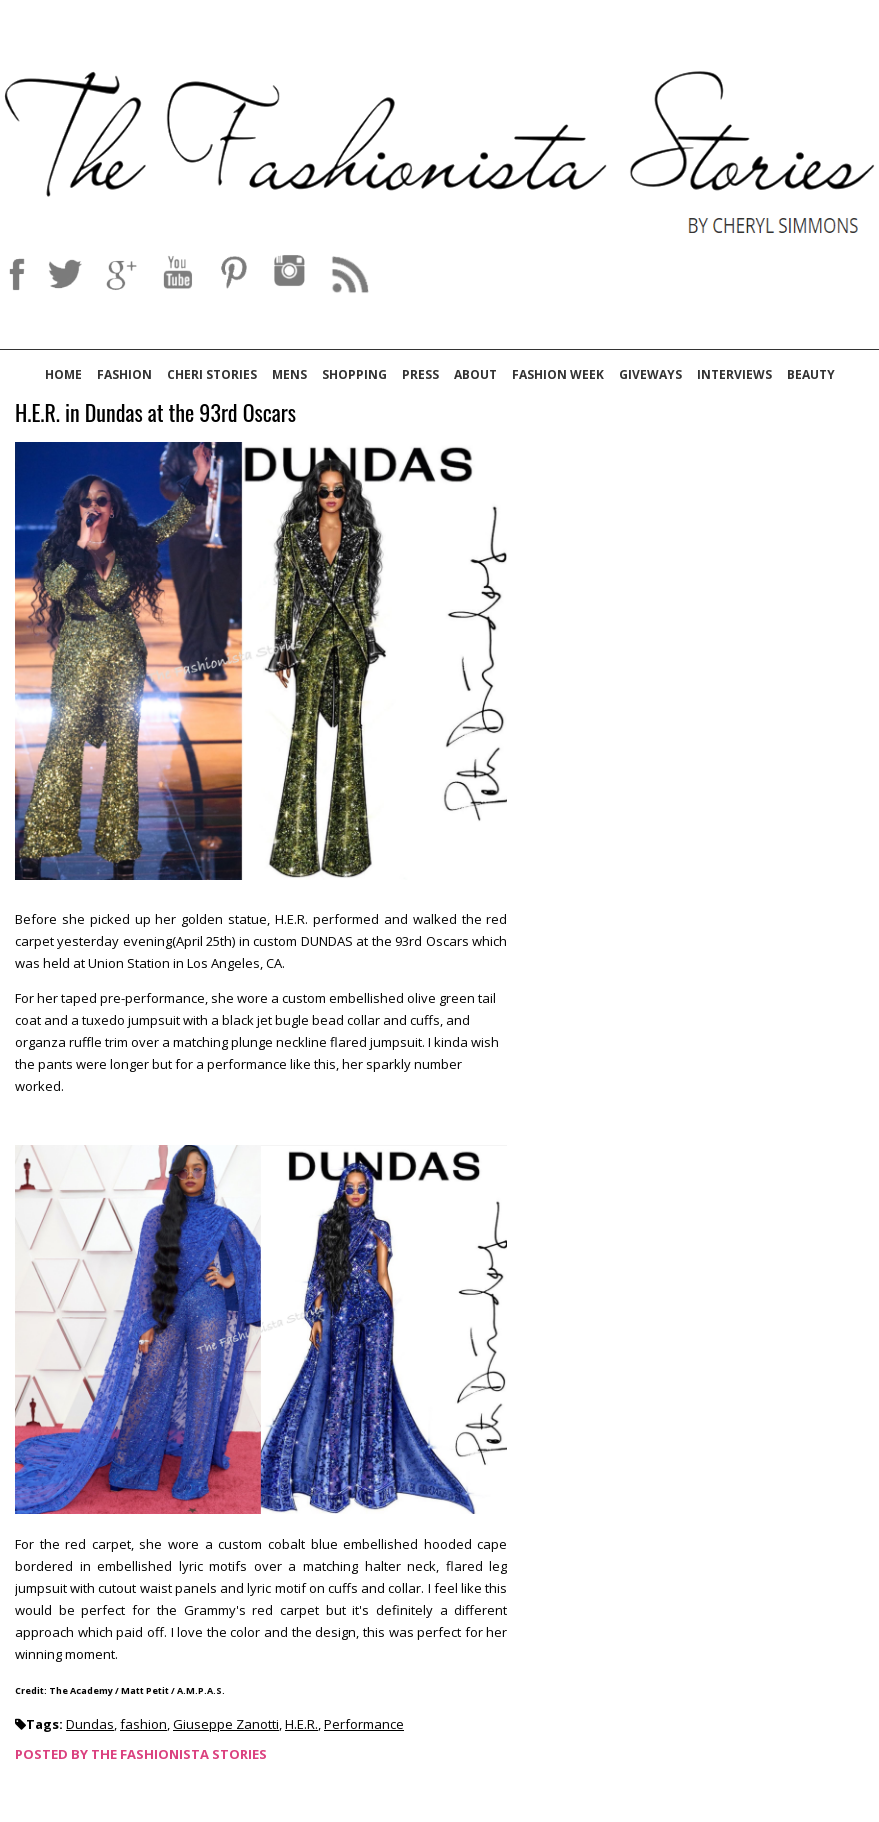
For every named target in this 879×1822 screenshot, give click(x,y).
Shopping (354, 374)
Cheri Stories (212, 374)
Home (63, 374)
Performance (364, 1724)
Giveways (650, 374)
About (475, 374)
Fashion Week (558, 374)
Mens (289, 374)
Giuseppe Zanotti (226, 1724)
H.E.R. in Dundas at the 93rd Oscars (155, 413)
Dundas (90, 1724)
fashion (143, 1724)
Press (420, 374)
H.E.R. (301, 1724)
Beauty (811, 374)
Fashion (124, 374)
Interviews (734, 374)
